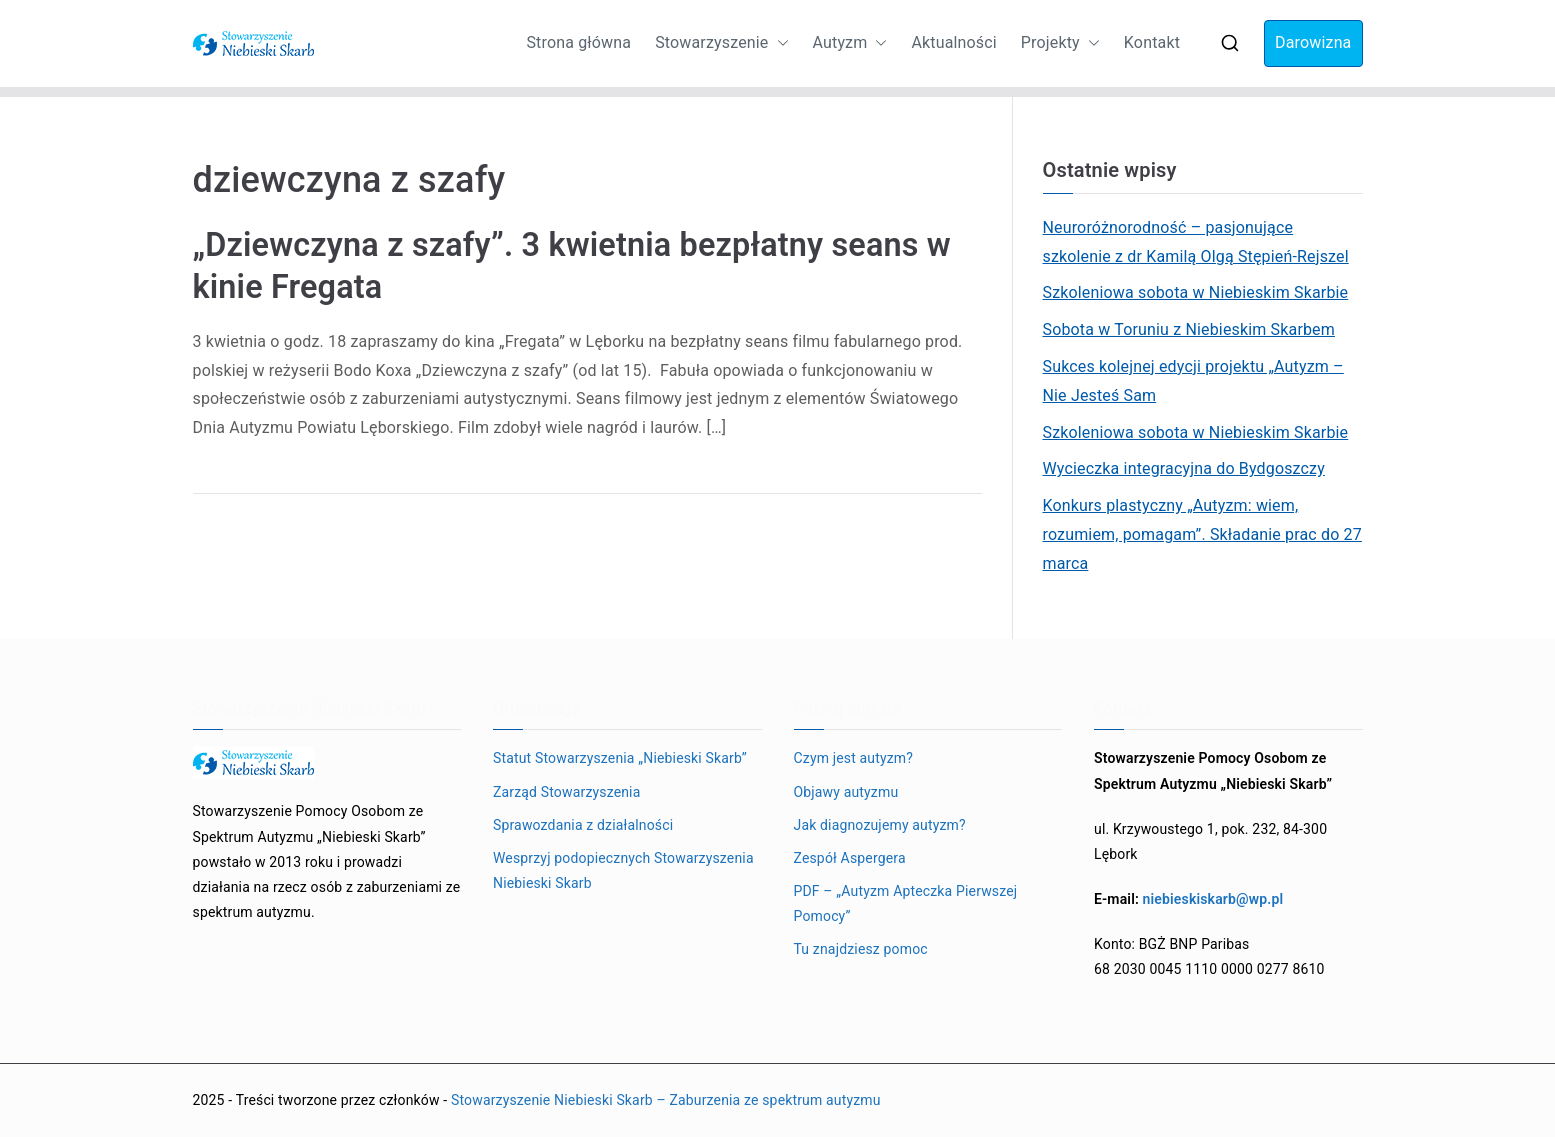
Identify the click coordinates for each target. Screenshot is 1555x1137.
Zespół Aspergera (850, 858)
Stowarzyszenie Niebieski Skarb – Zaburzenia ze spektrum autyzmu (666, 1100)
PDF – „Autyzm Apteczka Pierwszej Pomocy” (906, 903)
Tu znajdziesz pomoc (861, 949)
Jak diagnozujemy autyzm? (880, 825)
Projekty (1060, 43)
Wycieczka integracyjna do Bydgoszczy (1184, 468)
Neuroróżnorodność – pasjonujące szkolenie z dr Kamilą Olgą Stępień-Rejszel (1196, 242)
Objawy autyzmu (846, 792)
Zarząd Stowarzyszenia (566, 792)
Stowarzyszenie (721, 43)
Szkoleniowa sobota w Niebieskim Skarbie (1196, 292)
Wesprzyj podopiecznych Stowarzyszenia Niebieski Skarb (623, 870)
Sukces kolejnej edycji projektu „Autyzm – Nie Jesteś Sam (1193, 381)
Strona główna (578, 42)
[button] (779, 43)
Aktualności (953, 42)
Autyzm (850, 43)
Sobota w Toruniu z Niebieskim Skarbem (1189, 329)
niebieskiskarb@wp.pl (1213, 899)
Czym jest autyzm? (854, 758)
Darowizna (1313, 42)
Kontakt (1152, 42)
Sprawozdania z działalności (583, 825)
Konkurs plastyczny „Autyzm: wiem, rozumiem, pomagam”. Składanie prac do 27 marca (1202, 534)
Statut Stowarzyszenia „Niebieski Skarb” (620, 758)
